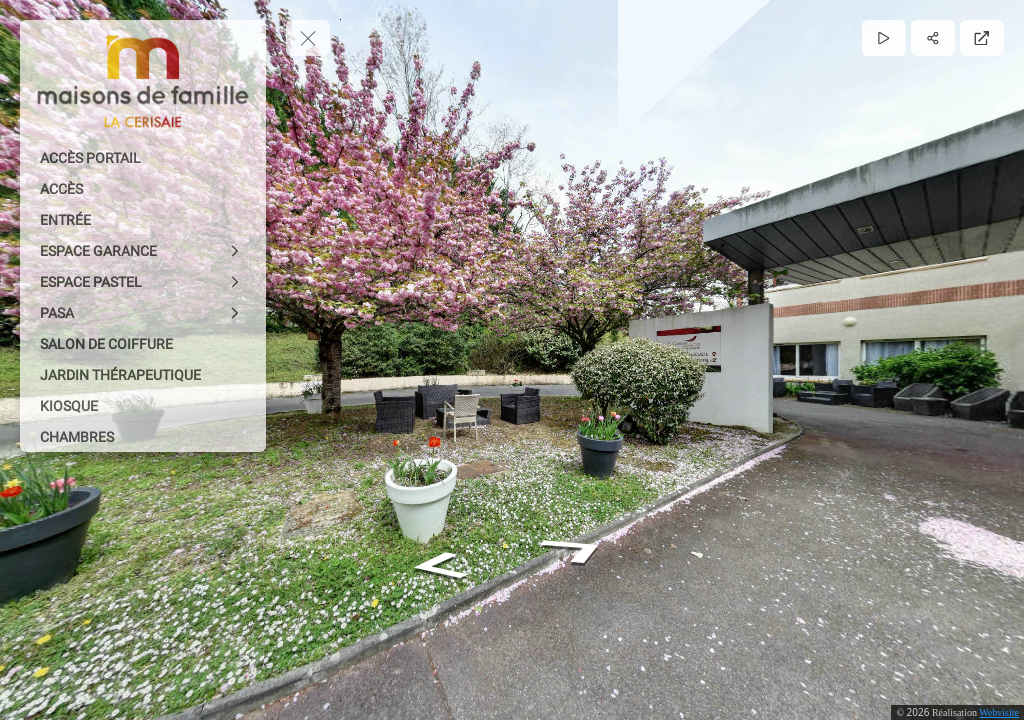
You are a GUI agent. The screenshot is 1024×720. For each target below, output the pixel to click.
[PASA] (143, 313)
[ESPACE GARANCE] (143, 251)
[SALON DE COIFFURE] (143, 344)
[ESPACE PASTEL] (143, 282)
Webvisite (999, 712)
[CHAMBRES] (143, 437)
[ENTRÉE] (143, 220)
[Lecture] (884, 38)
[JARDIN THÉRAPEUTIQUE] (143, 375)
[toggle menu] (308, 38)
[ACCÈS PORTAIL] (143, 158)
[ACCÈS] (143, 189)
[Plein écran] (982, 38)
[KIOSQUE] (143, 406)
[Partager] (933, 38)
